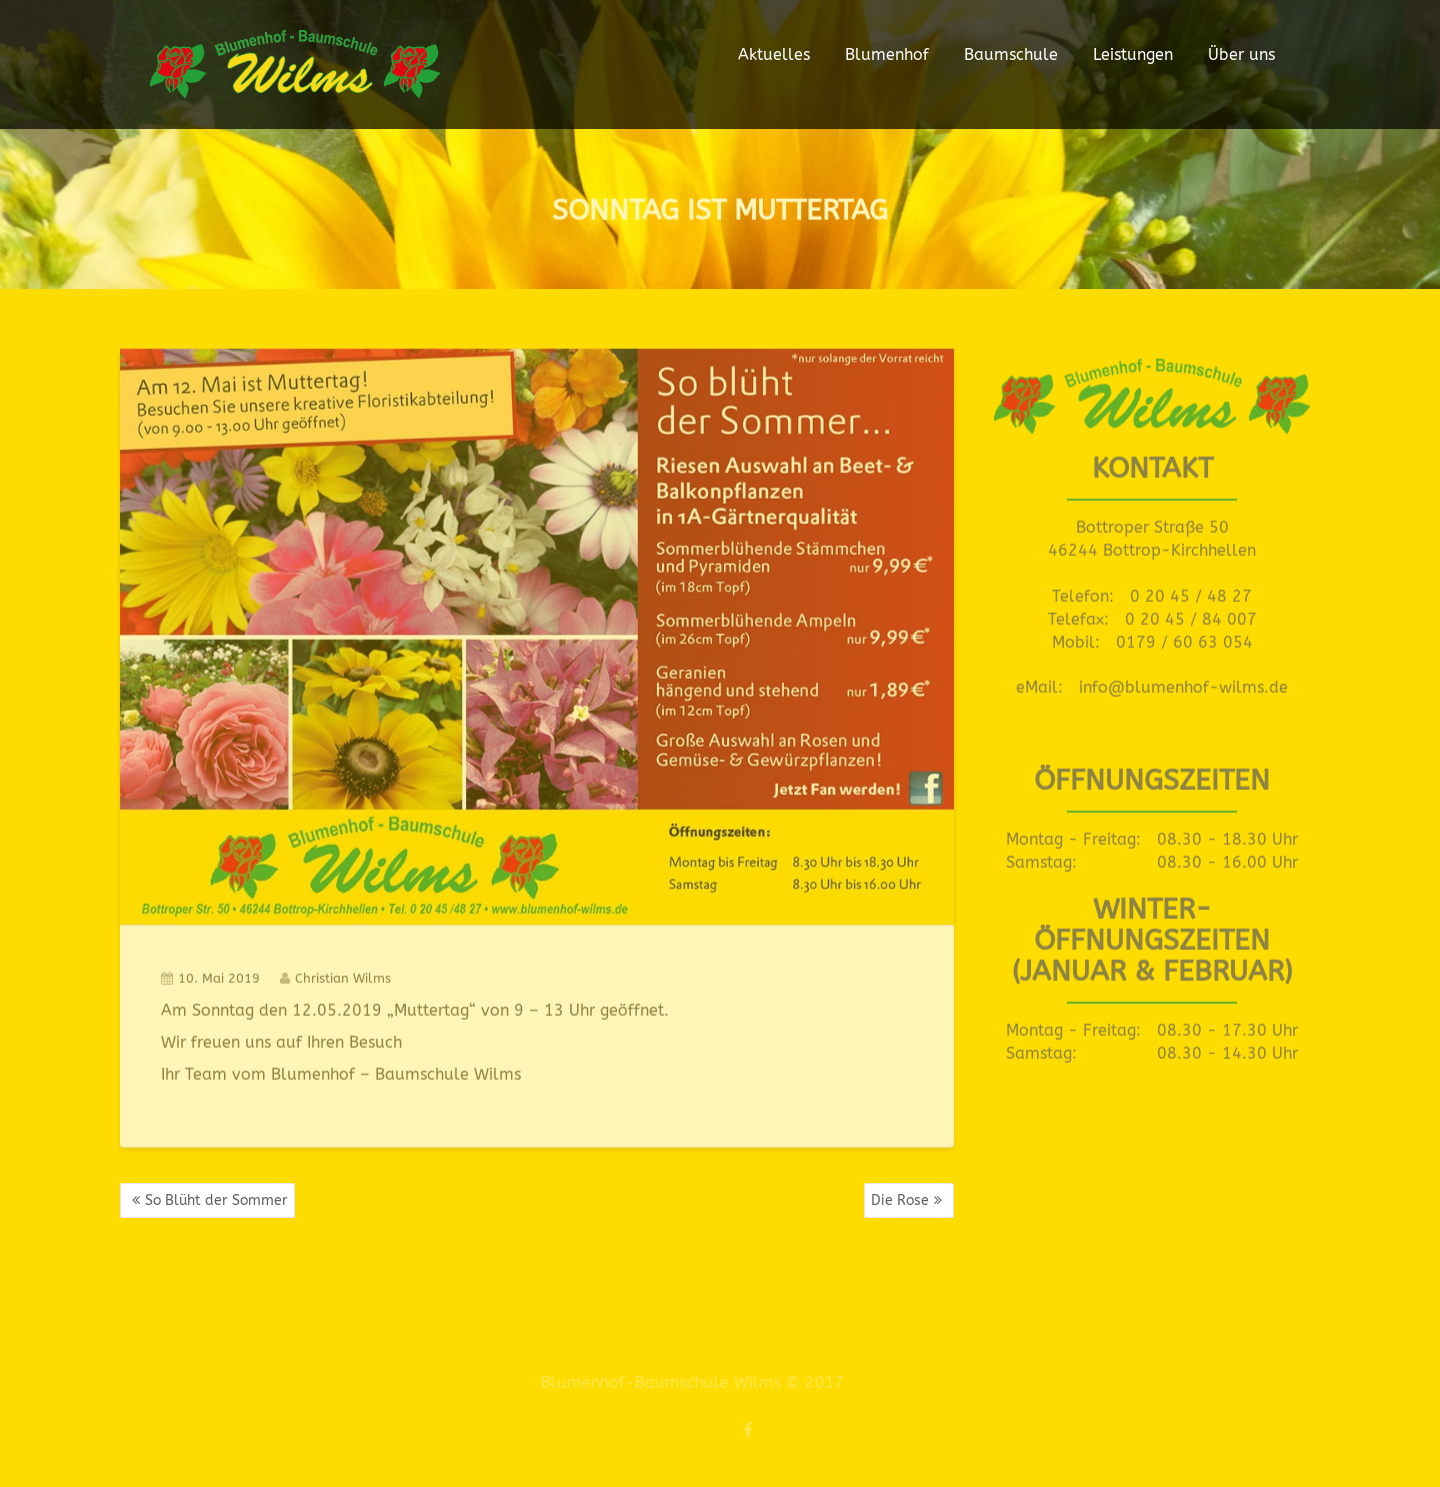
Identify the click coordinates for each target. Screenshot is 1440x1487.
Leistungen (1133, 54)
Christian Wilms (335, 975)
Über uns (1241, 54)
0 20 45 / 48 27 (1191, 592)
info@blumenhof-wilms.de (1183, 684)
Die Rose (900, 1200)
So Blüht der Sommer (216, 1200)
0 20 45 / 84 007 (1191, 615)
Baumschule (1011, 54)
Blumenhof (887, 54)
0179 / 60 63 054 (1184, 638)
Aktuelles (774, 54)
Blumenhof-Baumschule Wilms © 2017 (687, 1382)
